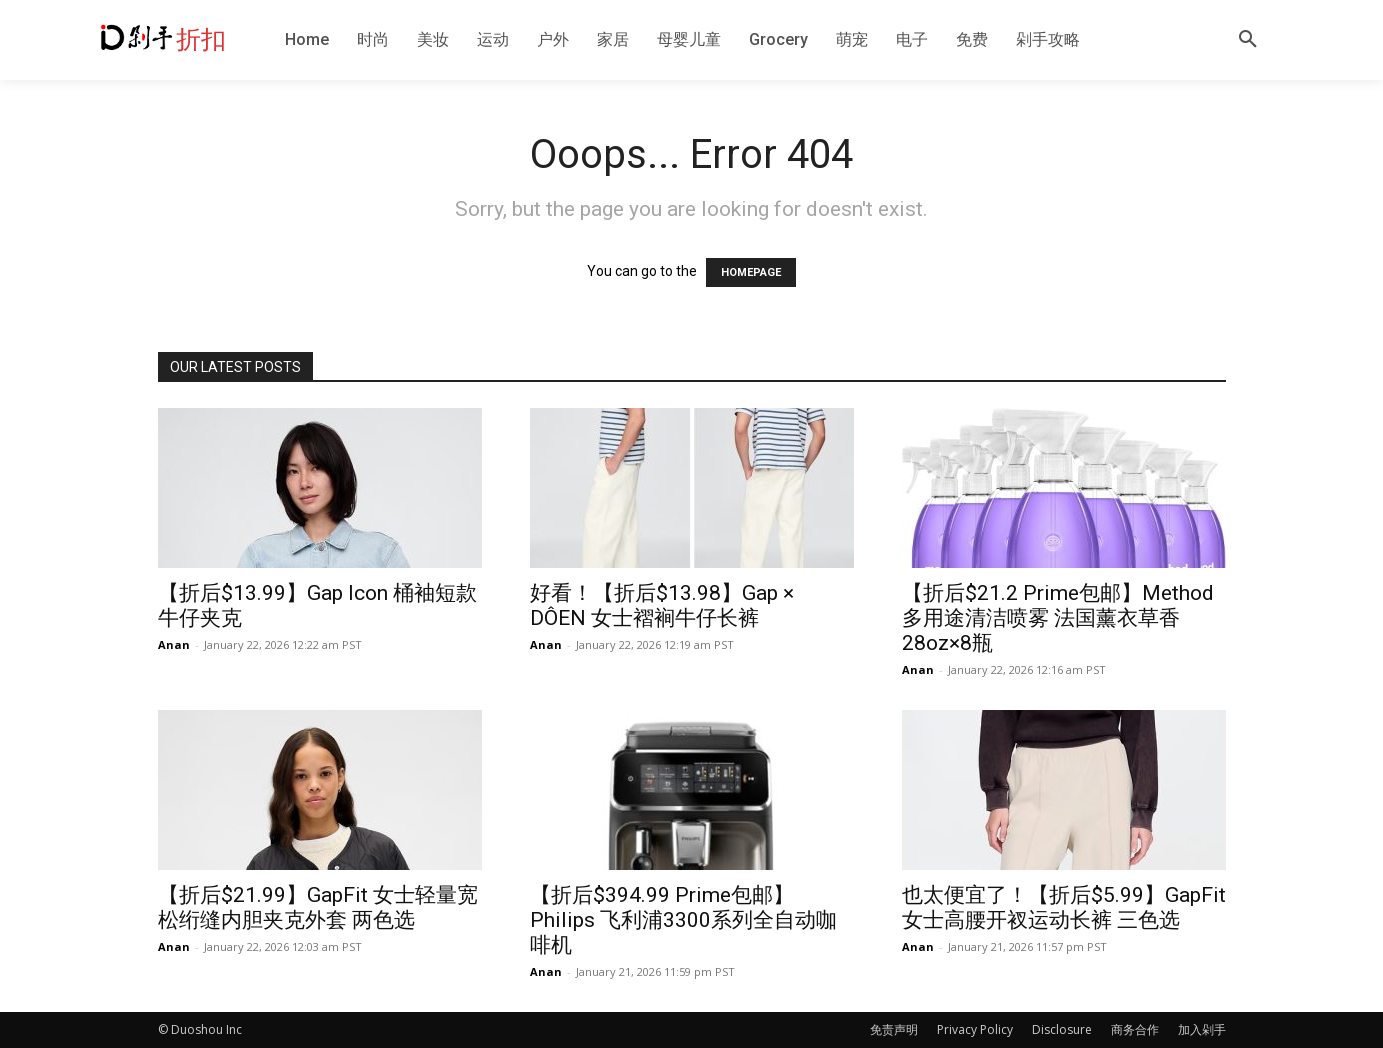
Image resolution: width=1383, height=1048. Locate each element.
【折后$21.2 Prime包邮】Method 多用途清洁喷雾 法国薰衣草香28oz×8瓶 (1058, 618)
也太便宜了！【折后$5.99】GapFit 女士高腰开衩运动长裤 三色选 (1064, 907)
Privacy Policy (975, 1029)
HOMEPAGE (751, 272)
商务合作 (1135, 1029)
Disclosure (1062, 1029)
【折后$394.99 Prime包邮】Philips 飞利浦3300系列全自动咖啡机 (683, 920)
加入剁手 (1202, 1029)
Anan (174, 644)
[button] (1248, 40)
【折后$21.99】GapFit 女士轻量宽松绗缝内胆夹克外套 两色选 (318, 907)
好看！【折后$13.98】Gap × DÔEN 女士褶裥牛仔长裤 (662, 605)
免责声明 (894, 1029)
